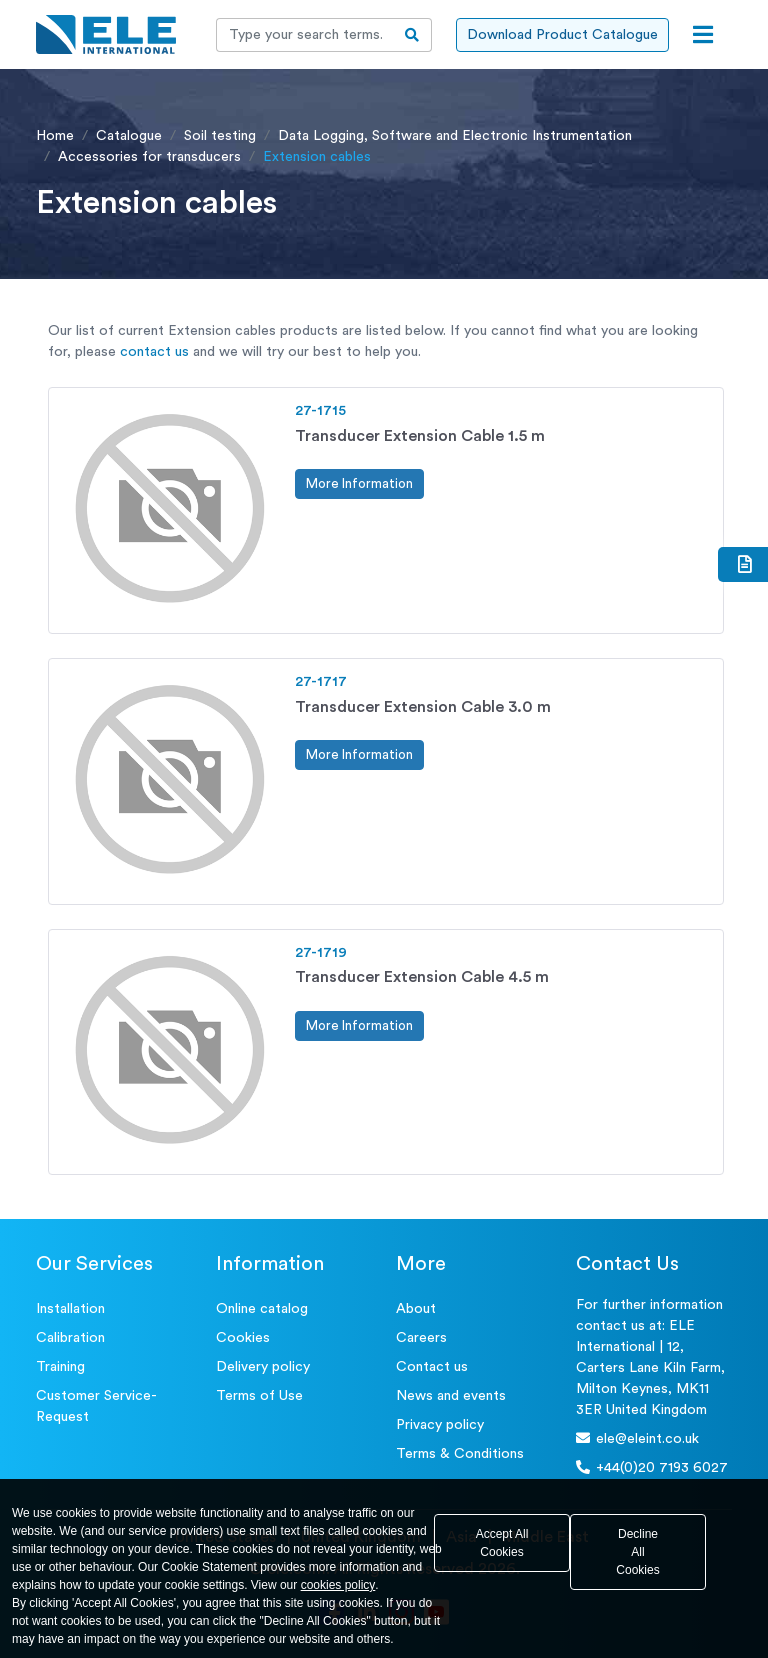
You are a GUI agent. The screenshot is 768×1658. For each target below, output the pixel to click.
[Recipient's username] (305, 35)
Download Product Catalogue (562, 35)
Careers (421, 1338)
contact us (154, 352)
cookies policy (338, 1585)
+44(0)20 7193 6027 (652, 1467)
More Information (359, 483)
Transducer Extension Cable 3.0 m (423, 707)
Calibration (70, 1338)
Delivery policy (263, 1367)
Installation (70, 1309)
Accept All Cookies (502, 1543)
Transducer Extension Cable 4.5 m (422, 977)
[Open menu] (703, 35)
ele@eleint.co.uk (637, 1438)
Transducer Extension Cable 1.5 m (420, 436)
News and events (451, 1396)
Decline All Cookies (637, 1552)
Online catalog (262, 1309)
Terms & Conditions (460, 1454)
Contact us (432, 1367)
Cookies (243, 1338)
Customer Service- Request (96, 1406)
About (416, 1309)
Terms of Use (259, 1396)
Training (60, 1367)
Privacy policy (440, 1425)
